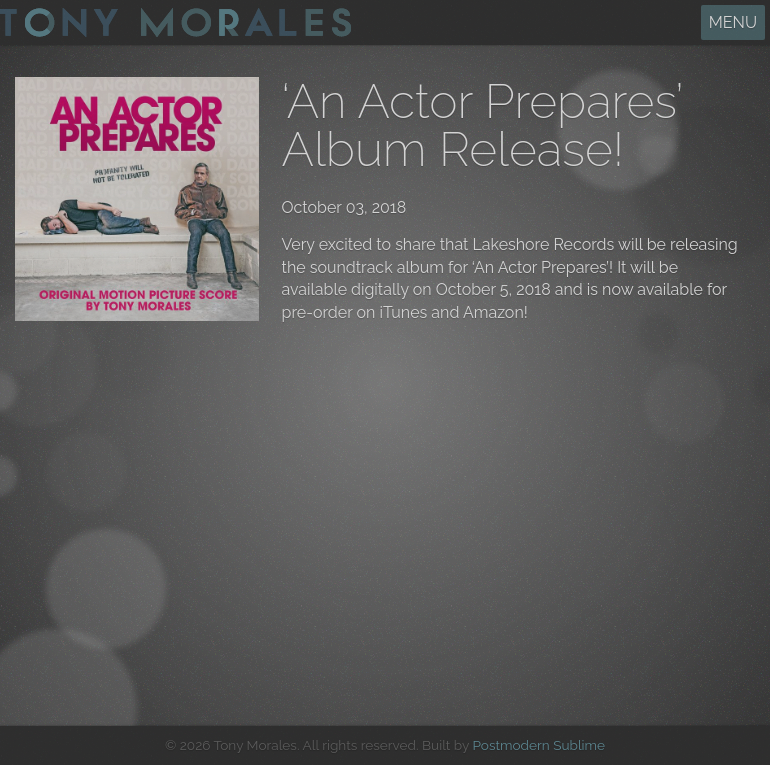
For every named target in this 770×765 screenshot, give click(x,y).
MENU (733, 22)
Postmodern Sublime (538, 745)
